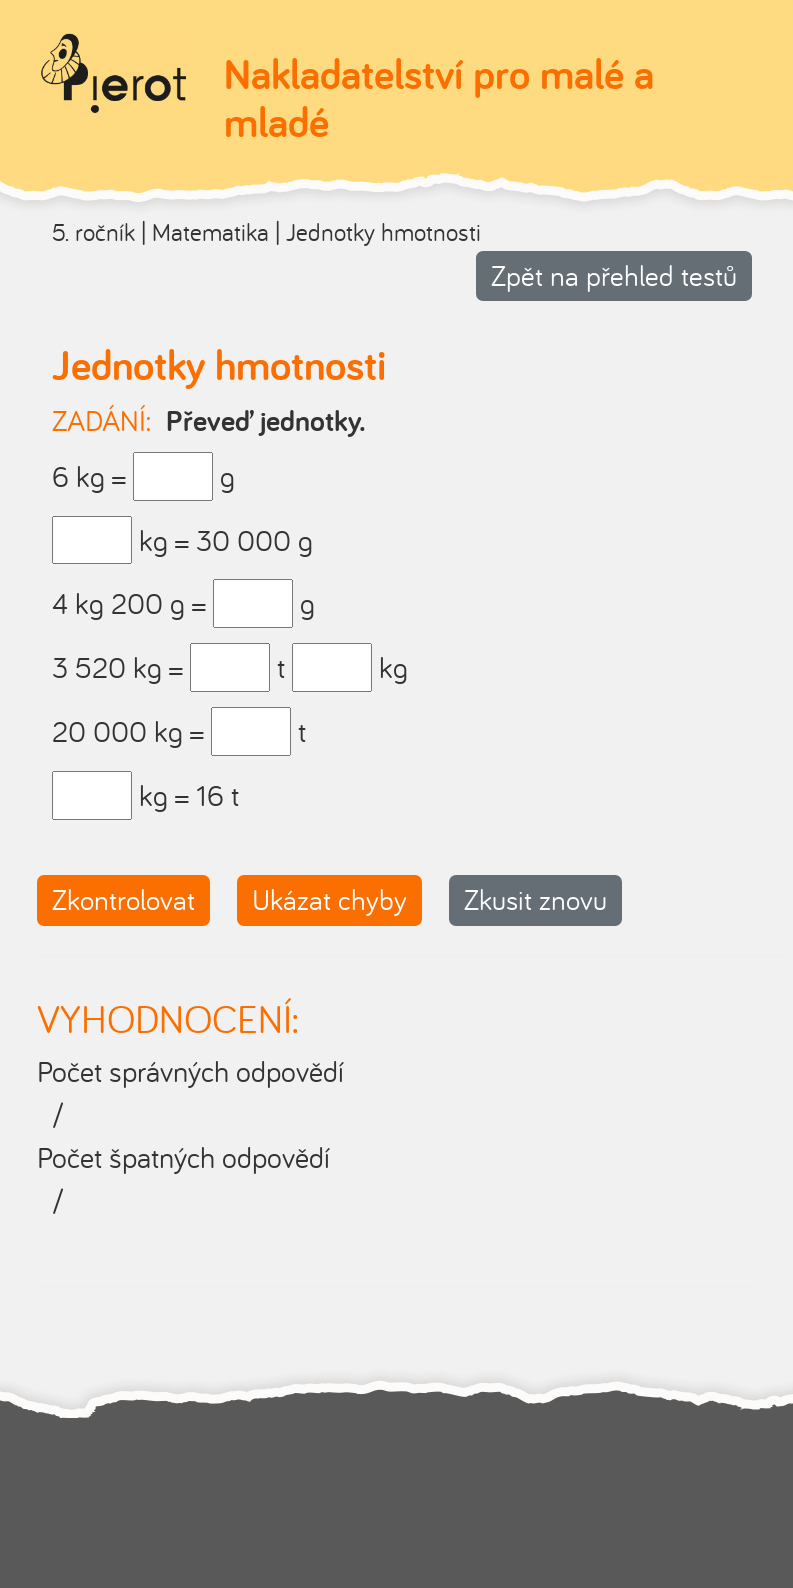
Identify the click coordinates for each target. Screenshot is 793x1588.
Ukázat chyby (329, 899)
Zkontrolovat (123, 899)
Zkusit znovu (535, 899)
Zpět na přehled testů (614, 275)
